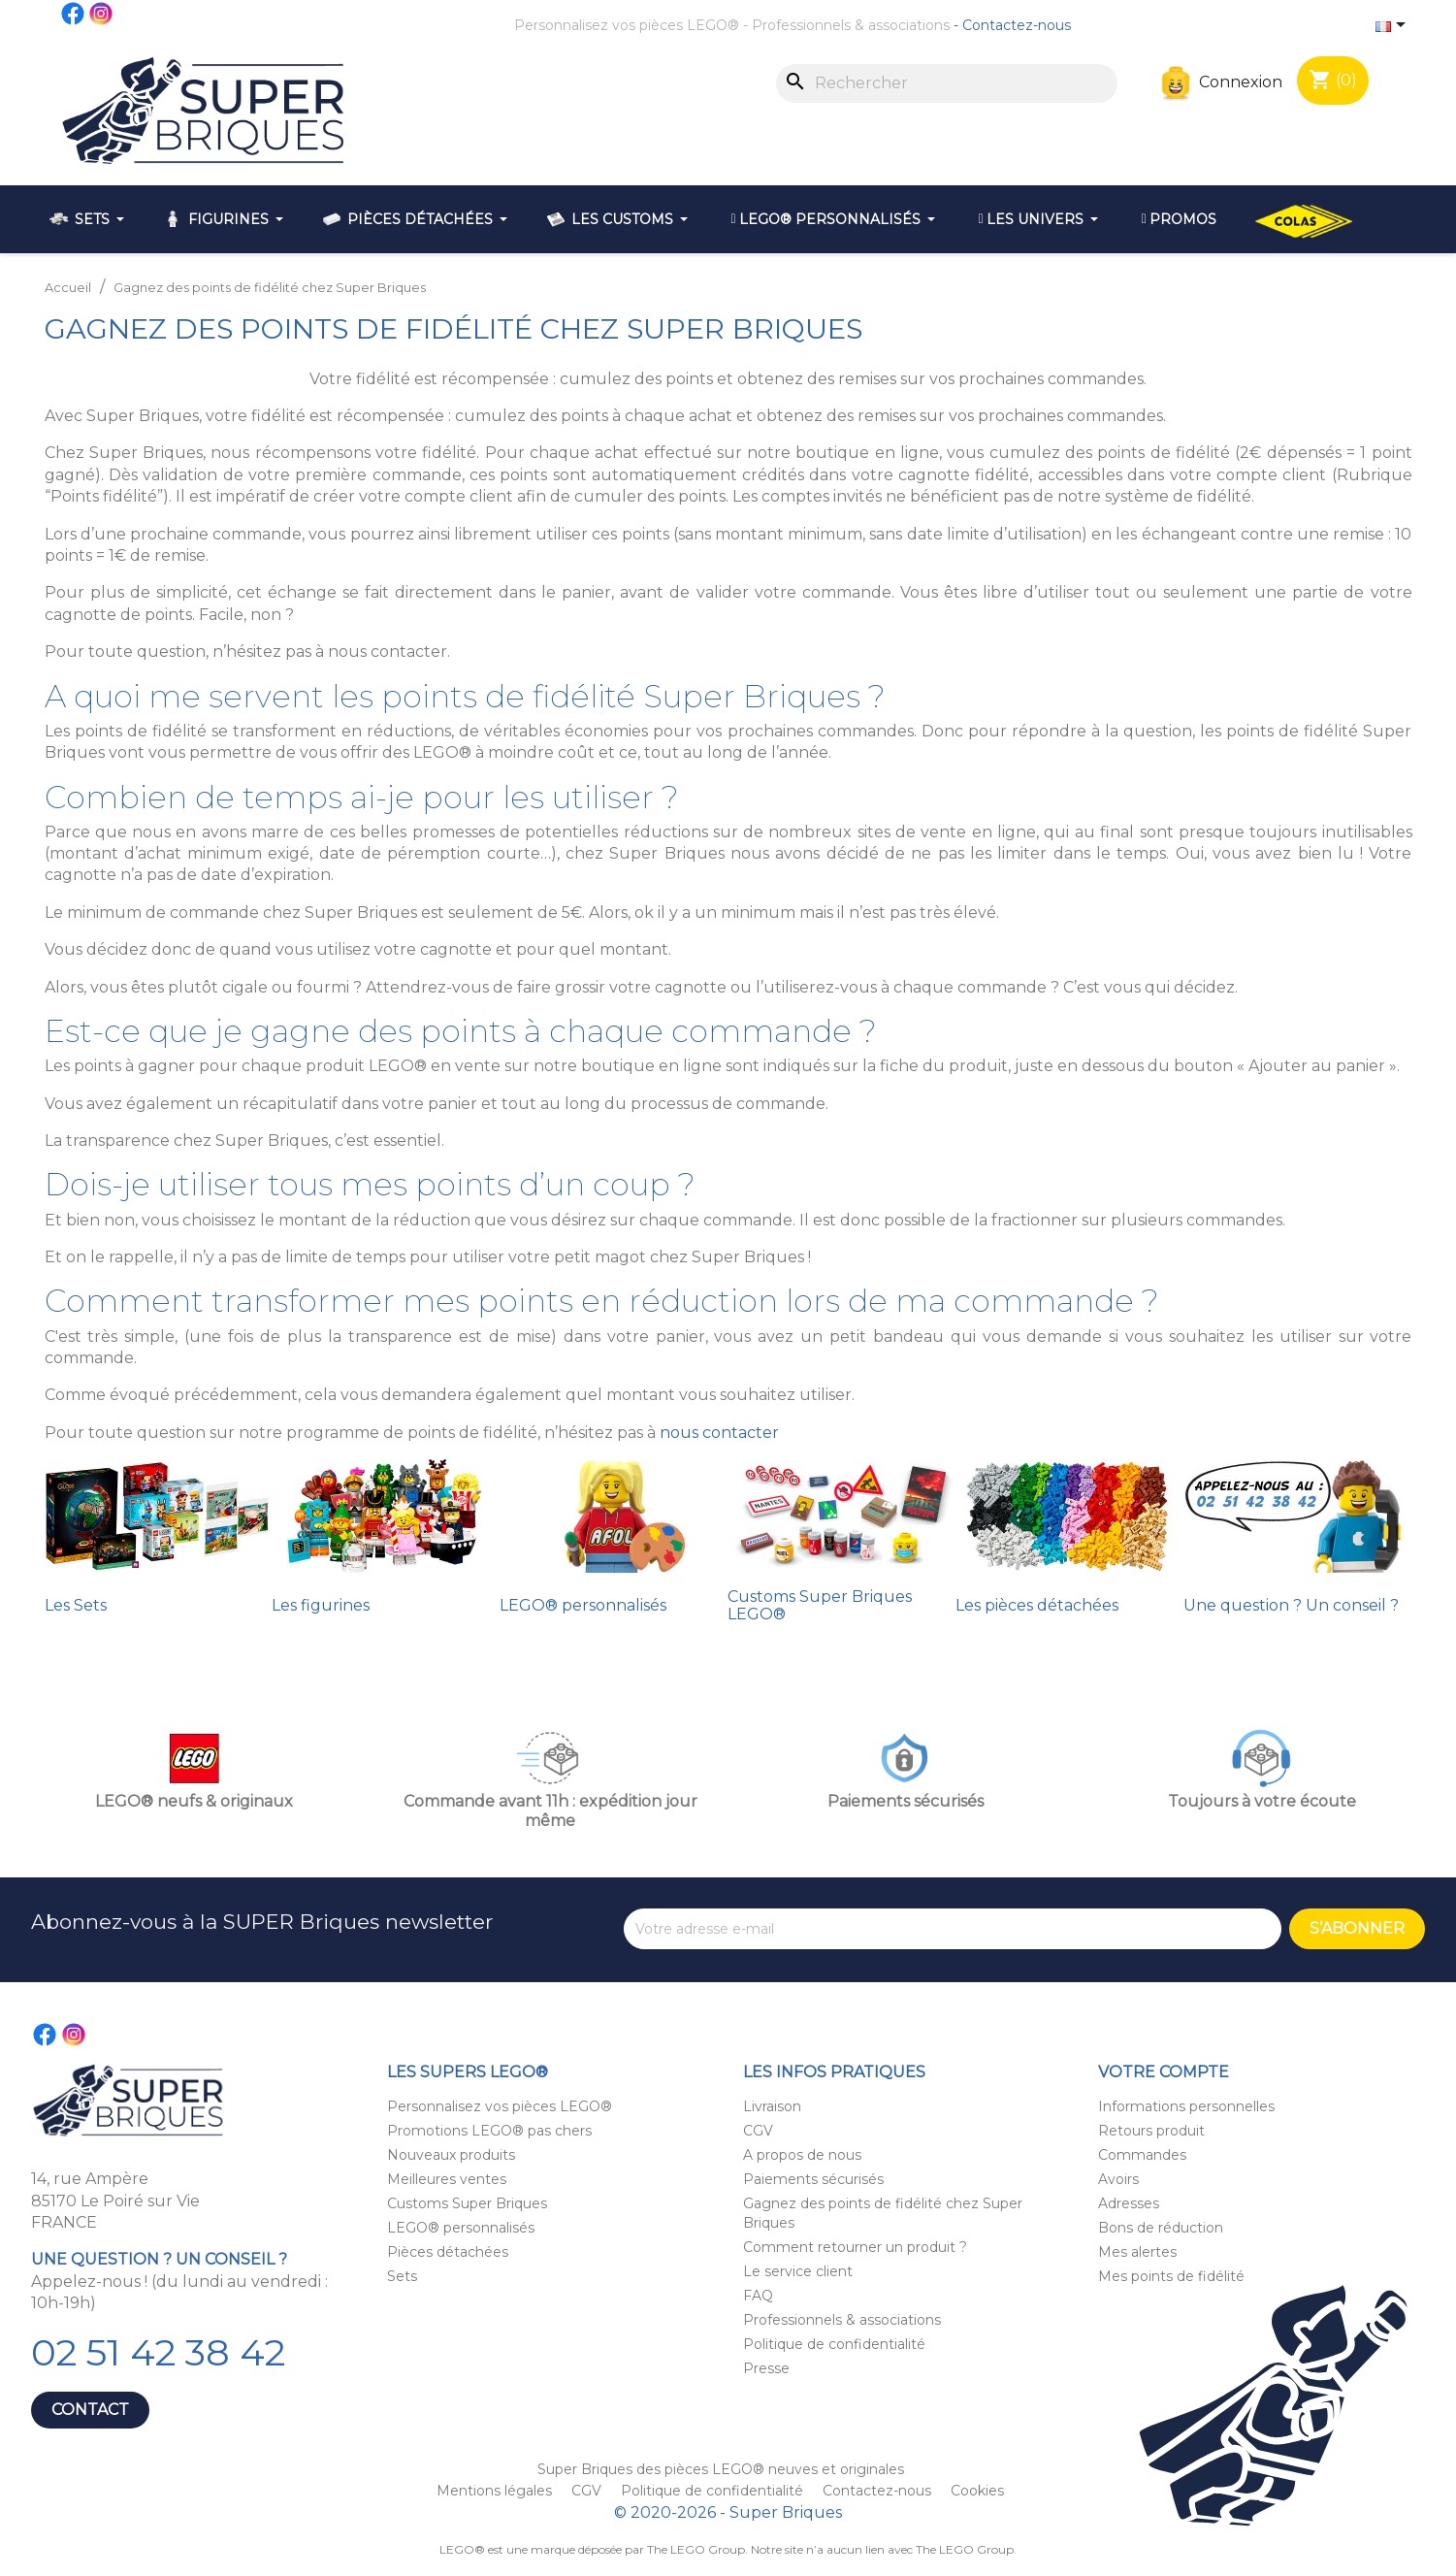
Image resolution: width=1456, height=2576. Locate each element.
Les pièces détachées (1036, 1605)
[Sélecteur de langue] (1393, 26)
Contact (90, 2409)
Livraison (772, 2106)
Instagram (101, 13)
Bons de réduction (1160, 2227)
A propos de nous (802, 2155)
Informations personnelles (1186, 2106)
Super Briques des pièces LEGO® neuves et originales (720, 2469)
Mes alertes (1137, 2252)
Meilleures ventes (446, 2179)
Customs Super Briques (467, 2203)
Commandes (1142, 2155)
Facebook (73, 13)
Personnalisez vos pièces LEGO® (626, 25)
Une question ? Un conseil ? (1291, 1605)
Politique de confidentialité (834, 2344)
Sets (402, 2276)
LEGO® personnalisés (583, 1605)
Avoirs (1118, 2179)
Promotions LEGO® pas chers (489, 2130)
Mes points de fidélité (1171, 2276)
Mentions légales (496, 2490)
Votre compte (1163, 2072)
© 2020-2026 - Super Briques (728, 2512)
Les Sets (76, 1605)
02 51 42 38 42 (158, 2352)
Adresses (1128, 2203)
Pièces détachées (447, 2252)
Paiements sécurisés (813, 2179)
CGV (758, 2130)
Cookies (977, 2490)
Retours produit (1151, 2130)
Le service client (798, 2271)
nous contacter (719, 1432)
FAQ (758, 2295)
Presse (766, 2368)
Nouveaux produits (451, 2155)
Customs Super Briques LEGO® (820, 1605)
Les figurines (321, 1605)
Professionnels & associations (851, 25)
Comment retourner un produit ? (855, 2247)
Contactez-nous (1016, 25)
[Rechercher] (946, 83)
